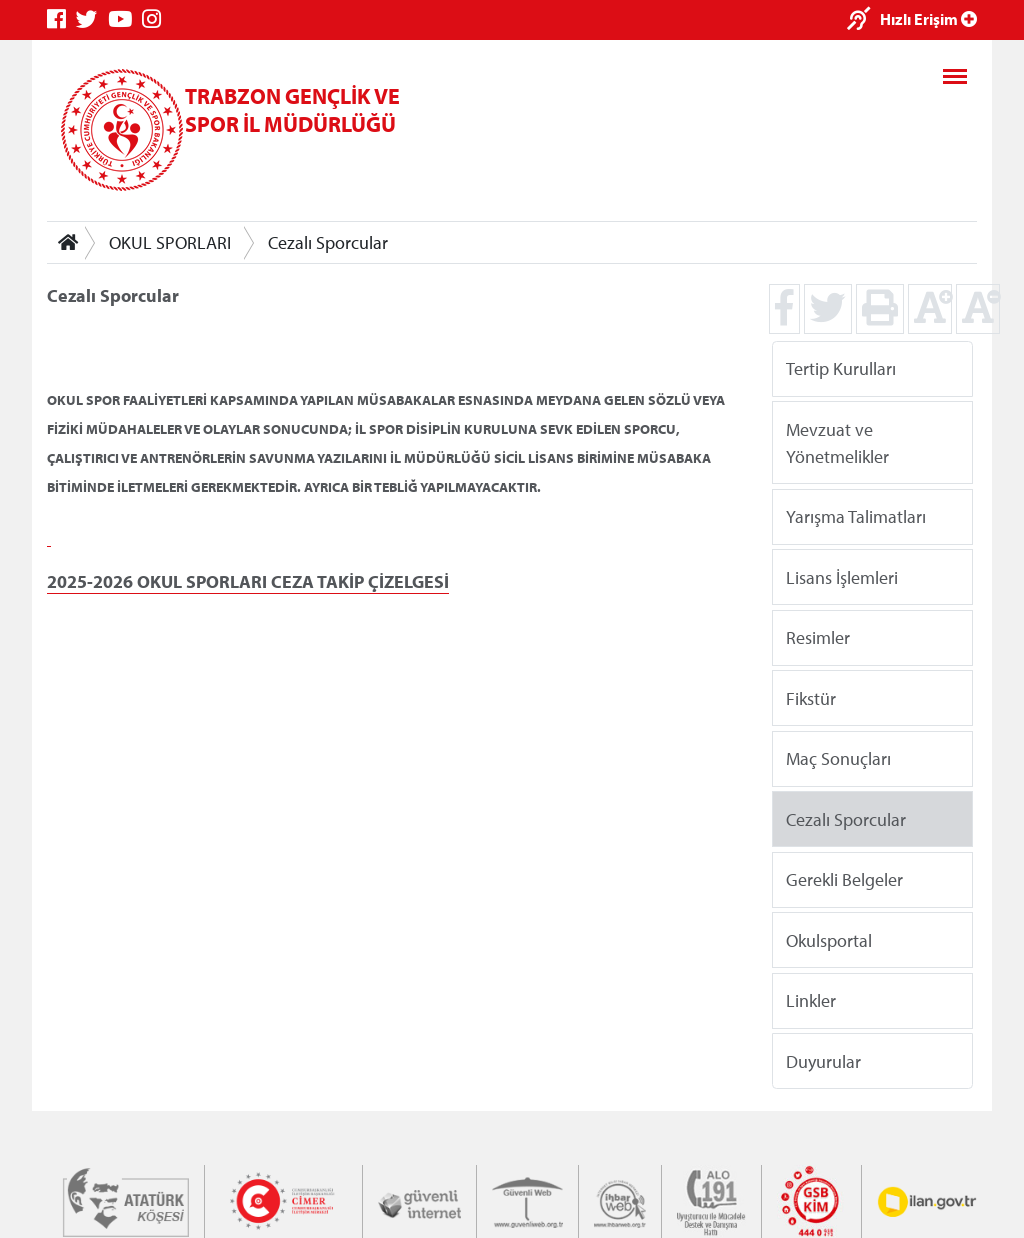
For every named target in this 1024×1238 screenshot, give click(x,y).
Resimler (818, 637)
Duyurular (823, 1060)
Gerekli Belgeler (844, 879)
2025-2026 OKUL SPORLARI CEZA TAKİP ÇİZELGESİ (248, 581)
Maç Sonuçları (838, 758)
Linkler (811, 1000)
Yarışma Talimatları (856, 516)
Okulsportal (829, 939)
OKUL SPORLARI (170, 242)
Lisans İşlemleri (842, 576)
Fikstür (811, 697)
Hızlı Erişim (928, 19)
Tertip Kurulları (841, 368)
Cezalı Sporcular (328, 242)
